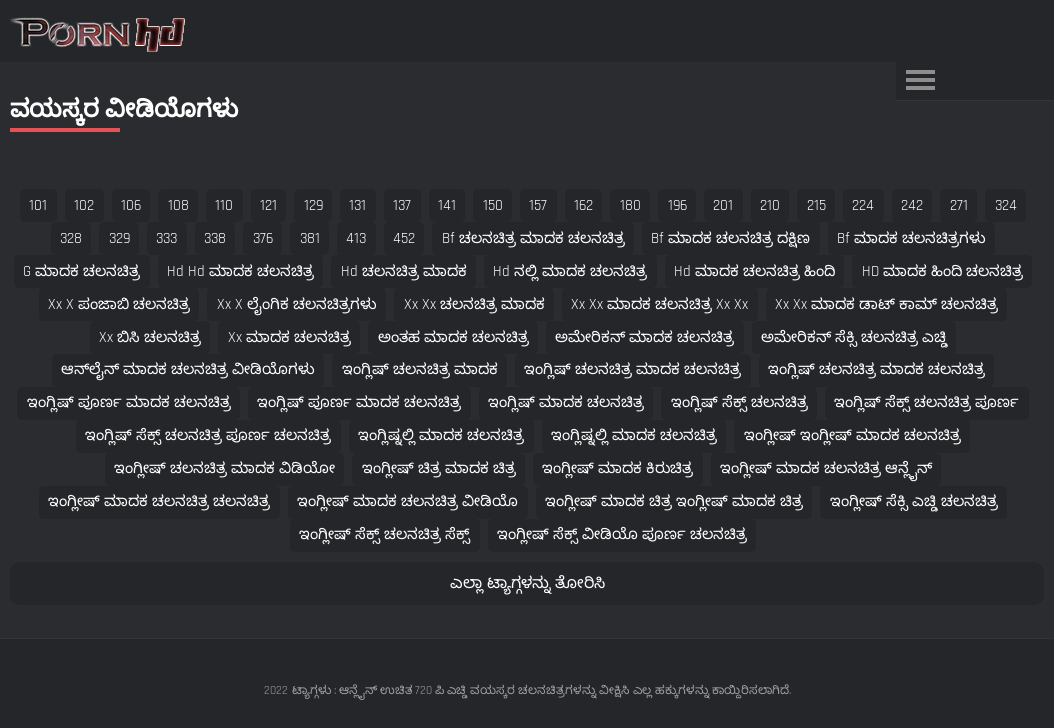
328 (71, 238)
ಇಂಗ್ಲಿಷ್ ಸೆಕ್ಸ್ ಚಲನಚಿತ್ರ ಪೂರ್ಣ (926, 402)
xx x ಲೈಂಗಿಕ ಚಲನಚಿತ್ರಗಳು (297, 304)
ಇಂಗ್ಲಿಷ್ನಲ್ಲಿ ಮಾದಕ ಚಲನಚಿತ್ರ (441, 435)
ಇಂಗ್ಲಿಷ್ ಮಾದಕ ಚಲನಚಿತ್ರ (566, 402)
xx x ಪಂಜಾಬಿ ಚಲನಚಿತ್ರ (119, 304)
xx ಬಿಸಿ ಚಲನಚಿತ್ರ (150, 337)
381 (310, 238)
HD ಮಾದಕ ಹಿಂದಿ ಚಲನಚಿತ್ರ (942, 271)
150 (493, 205)
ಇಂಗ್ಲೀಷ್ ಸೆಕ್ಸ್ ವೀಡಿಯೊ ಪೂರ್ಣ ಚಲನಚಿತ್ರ (622, 534)
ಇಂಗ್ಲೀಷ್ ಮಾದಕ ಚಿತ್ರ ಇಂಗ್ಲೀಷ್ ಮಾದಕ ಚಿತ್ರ (674, 501)
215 (816, 205)
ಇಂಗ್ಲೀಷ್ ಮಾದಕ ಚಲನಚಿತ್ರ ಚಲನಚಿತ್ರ (159, 501)
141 (447, 205)
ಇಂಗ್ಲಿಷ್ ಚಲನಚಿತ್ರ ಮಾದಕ (420, 369)
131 (357, 205)
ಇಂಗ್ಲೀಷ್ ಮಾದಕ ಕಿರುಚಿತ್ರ (617, 468)
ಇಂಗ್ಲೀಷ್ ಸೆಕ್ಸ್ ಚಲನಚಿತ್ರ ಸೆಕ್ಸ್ (384, 534)
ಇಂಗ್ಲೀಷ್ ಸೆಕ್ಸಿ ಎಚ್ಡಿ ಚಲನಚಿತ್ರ (914, 501)
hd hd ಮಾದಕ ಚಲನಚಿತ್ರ (240, 271)
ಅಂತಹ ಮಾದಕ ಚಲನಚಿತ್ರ (453, 337)
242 (912, 205)
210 (770, 205)
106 (131, 205)
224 (863, 205)
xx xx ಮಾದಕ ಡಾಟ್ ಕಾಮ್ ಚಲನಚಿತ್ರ (886, 304)
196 (677, 205)
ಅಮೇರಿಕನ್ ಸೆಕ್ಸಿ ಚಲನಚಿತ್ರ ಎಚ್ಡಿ (854, 337)
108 (178, 205)
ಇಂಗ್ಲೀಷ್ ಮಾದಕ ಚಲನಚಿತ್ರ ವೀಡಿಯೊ (407, 501)
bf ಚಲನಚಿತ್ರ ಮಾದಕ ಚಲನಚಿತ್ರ (533, 238)
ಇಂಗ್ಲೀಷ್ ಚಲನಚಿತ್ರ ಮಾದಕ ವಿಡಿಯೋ (224, 468)
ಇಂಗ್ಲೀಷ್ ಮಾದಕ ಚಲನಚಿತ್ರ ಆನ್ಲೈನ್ (826, 468)
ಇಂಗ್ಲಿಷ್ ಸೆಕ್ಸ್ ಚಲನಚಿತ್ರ (739, 402)
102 (84, 205)
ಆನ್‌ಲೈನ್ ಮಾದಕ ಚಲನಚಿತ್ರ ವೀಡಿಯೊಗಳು (188, 369)
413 (356, 238)
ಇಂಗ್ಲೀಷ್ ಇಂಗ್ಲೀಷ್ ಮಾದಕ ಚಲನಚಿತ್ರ (852, 435)
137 (402, 205)
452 (404, 238)
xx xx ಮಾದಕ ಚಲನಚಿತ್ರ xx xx (659, 304)
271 (959, 205)
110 (224, 205)
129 (313, 205)
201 (723, 205)
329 (119, 238)
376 (263, 238)
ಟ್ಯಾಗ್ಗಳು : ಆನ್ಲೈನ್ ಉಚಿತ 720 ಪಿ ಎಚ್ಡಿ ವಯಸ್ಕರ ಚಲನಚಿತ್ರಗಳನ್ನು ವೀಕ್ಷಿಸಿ (460, 690)
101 (38, 205)
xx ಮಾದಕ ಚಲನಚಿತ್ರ (289, 337)
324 (1006, 205)
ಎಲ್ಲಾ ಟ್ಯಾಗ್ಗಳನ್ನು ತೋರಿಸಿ (527, 583)
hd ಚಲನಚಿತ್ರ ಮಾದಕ (404, 271)
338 (215, 238)
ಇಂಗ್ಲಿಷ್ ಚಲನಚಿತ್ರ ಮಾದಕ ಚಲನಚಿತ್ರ (632, 369)
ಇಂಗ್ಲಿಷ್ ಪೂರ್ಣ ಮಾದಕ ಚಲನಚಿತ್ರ (129, 402)
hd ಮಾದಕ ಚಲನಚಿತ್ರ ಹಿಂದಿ (754, 271)
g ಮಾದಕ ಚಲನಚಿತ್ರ (81, 271)
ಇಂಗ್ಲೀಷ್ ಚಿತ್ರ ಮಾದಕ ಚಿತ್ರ (439, 468)
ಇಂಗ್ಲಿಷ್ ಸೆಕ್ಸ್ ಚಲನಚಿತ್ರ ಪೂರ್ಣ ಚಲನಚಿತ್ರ (208, 435)
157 (538, 205)
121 (268, 205)
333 (166, 238)
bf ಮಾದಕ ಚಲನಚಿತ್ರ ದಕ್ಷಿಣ (730, 238)
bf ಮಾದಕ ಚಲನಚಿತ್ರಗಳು (911, 238)
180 (630, 205)
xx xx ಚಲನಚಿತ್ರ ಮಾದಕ (474, 304)
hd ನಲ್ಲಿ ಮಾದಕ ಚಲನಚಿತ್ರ (570, 271)
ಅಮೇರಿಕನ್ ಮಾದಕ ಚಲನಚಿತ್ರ (644, 337)
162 (583, 205)
